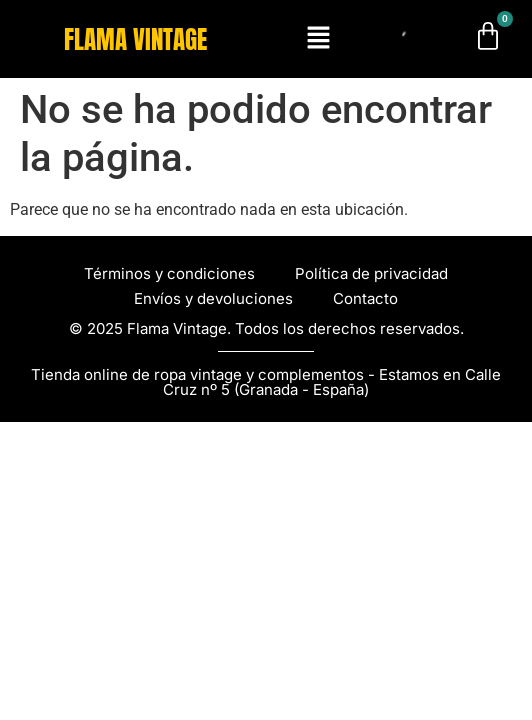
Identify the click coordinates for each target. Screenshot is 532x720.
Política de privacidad (371, 273)
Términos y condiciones (169, 273)
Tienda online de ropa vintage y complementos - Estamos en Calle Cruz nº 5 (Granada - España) (266, 382)
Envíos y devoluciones (213, 298)
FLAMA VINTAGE (135, 39)
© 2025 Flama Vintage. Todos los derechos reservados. (266, 328)
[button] (318, 39)
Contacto (365, 298)
